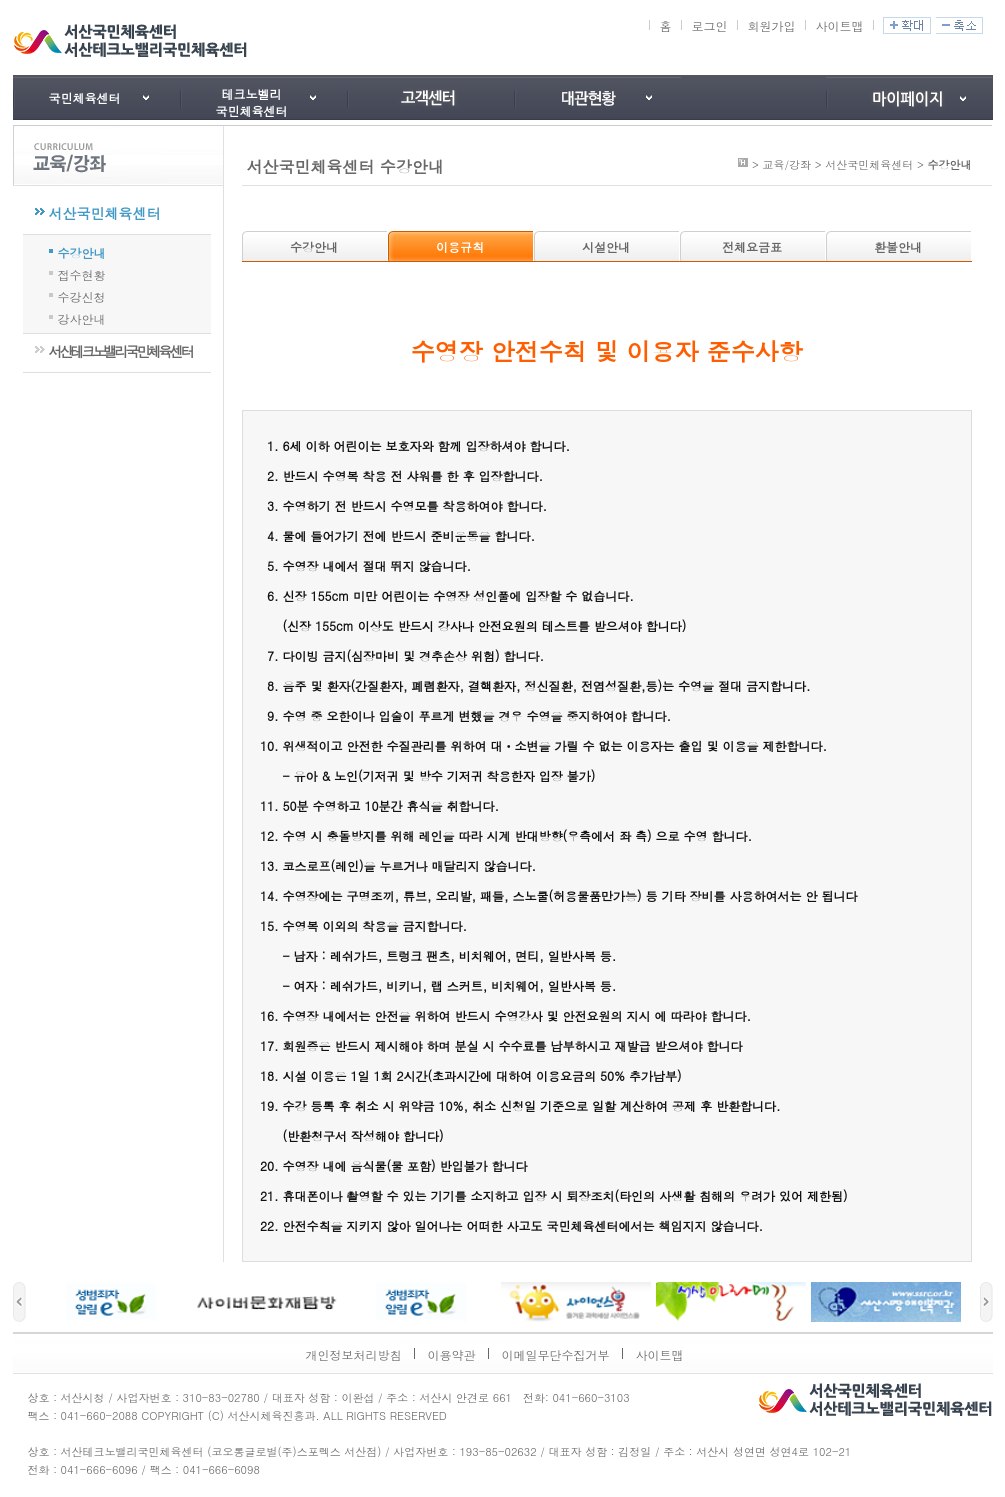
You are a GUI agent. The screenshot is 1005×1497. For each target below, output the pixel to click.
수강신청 (82, 295)
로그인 (709, 25)
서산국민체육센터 (105, 213)
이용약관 (452, 1354)
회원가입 (771, 25)
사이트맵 (839, 25)
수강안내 (82, 251)
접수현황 (82, 273)
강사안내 (82, 317)
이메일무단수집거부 (556, 1354)
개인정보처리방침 (354, 1354)
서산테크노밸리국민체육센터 (120, 351)
